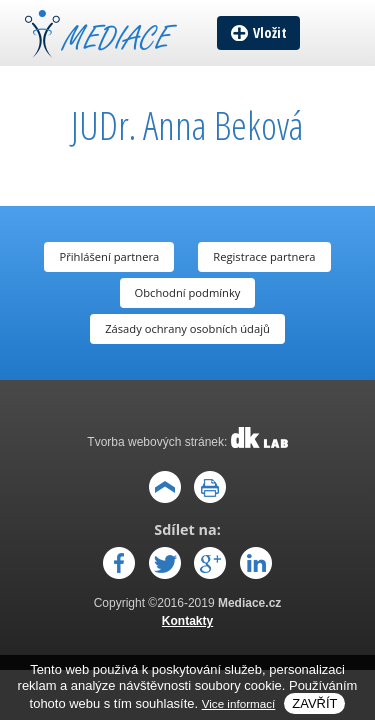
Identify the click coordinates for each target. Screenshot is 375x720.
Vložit (270, 32)
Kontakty (187, 621)
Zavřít (314, 703)
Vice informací (239, 703)
